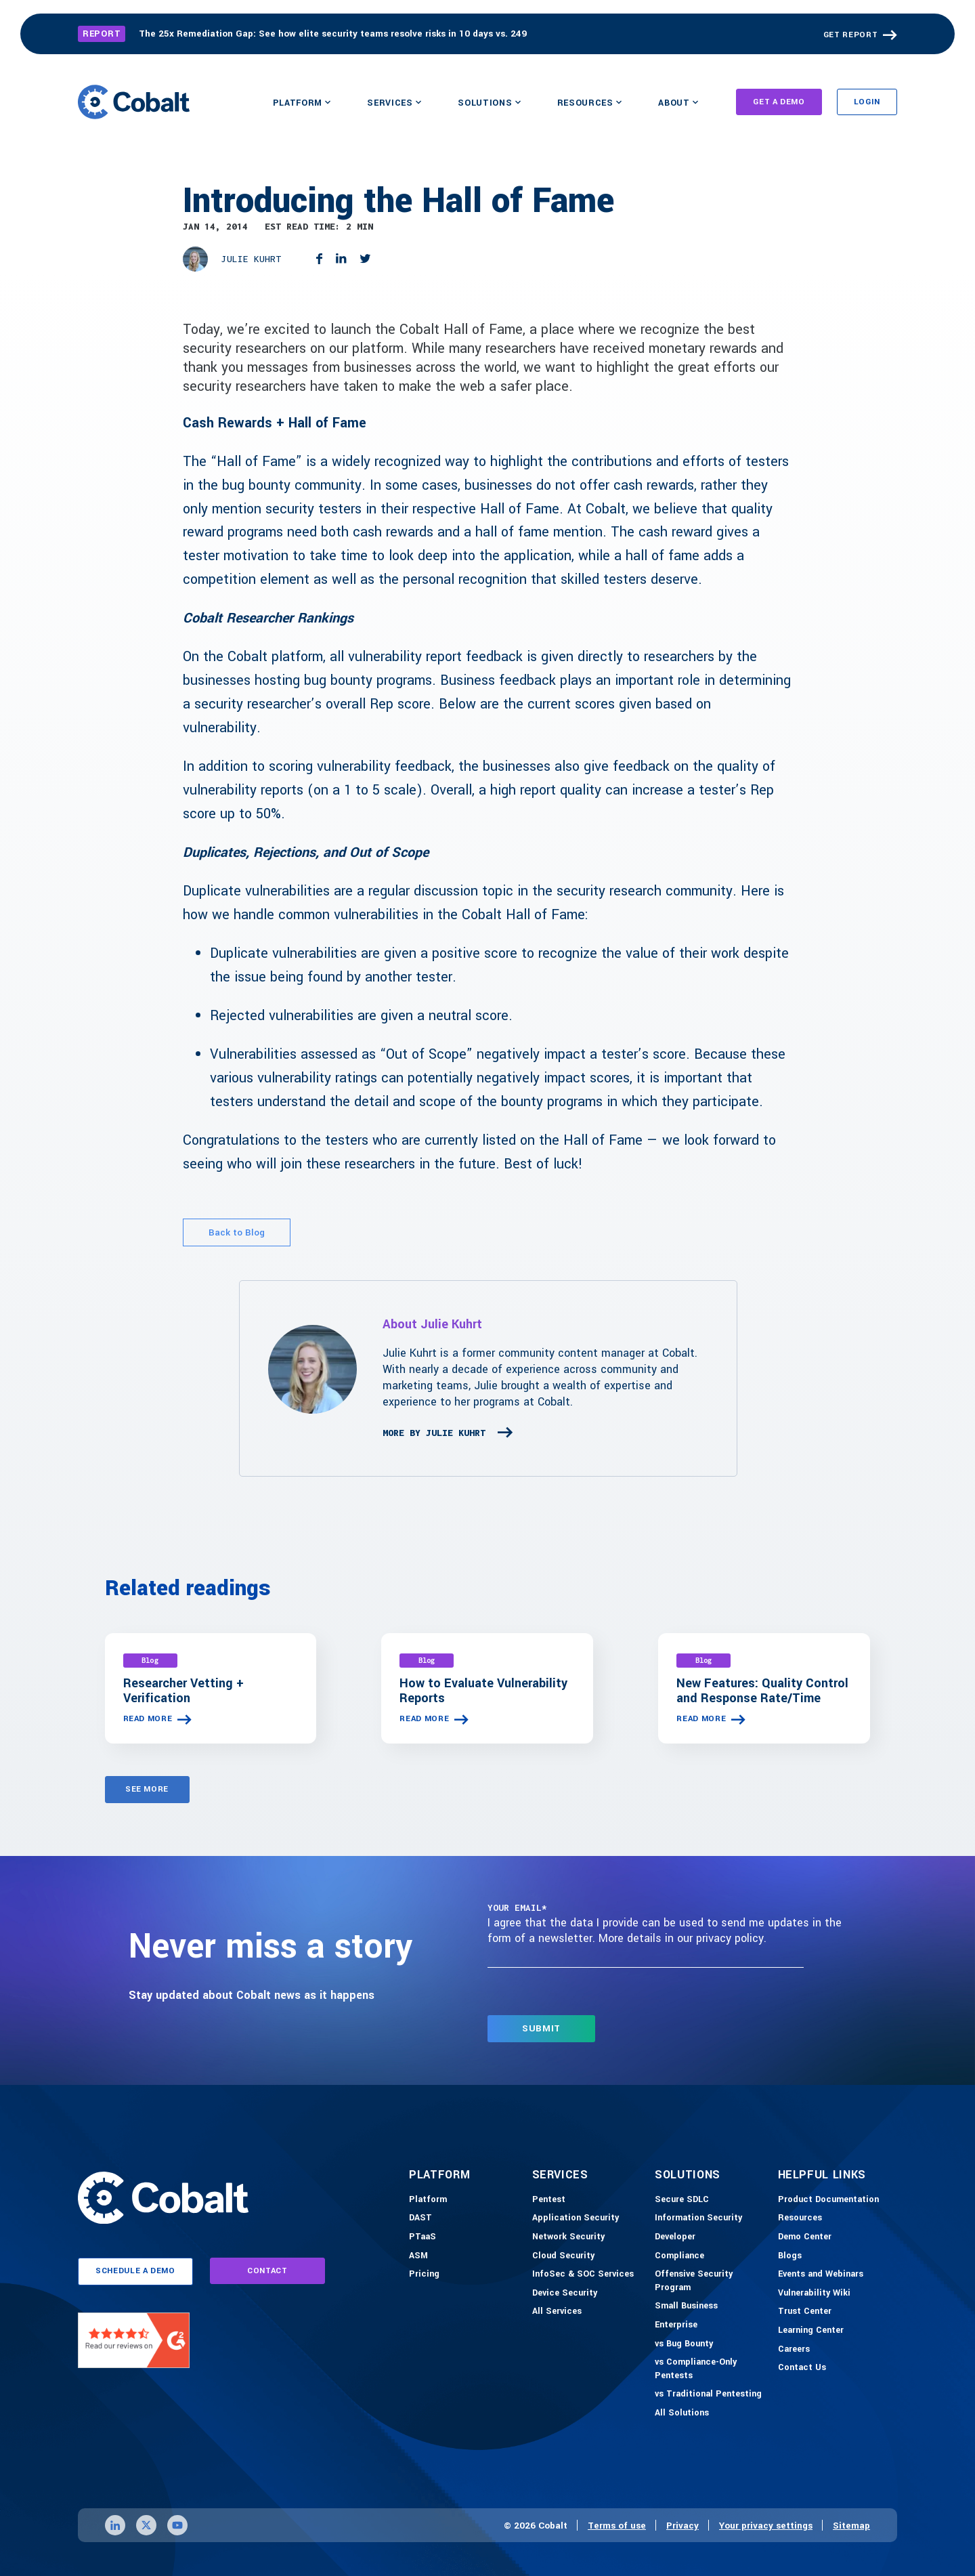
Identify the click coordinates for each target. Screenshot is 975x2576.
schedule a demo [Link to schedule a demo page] (135, 2271)
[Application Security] (575, 2218)
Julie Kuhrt (251, 258)
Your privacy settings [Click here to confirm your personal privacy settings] (765, 2525)
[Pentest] (548, 2200)
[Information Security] (698, 2218)
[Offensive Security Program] (713, 2281)
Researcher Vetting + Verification (183, 1690)
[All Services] (557, 2312)
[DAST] (420, 2218)
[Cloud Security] (563, 2256)
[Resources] (800, 2218)
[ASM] (418, 2256)
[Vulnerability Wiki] (814, 2293)
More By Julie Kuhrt (434, 1432)
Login (867, 102)
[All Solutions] (682, 2413)
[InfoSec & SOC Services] (583, 2274)
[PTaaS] (422, 2237)
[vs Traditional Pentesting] (708, 2394)
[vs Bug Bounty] (684, 2344)
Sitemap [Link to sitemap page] (851, 2525)
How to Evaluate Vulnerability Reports (483, 1690)
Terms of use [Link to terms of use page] (617, 2525)
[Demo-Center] (804, 2237)
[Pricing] (424, 2274)
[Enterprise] (676, 2325)
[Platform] (428, 2200)
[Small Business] (686, 2306)
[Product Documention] (828, 2200)
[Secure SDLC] (682, 2200)
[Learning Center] (811, 2331)
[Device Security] (564, 2293)
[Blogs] (790, 2256)
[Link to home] (134, 102)
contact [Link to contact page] (267, 2271)
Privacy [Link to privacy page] (682, 2525)
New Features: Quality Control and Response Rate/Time (762, 1690)
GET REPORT (850, 35)
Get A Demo (779, 102)
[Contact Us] (802, 2368)
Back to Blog (237, 1232)
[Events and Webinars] (820, 2274)
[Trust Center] (804, 2312)
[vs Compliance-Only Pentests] (713, 2369)
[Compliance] (679, 2256)
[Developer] (675, 2237)
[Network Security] (568, 2237)
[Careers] (794, 2350)
